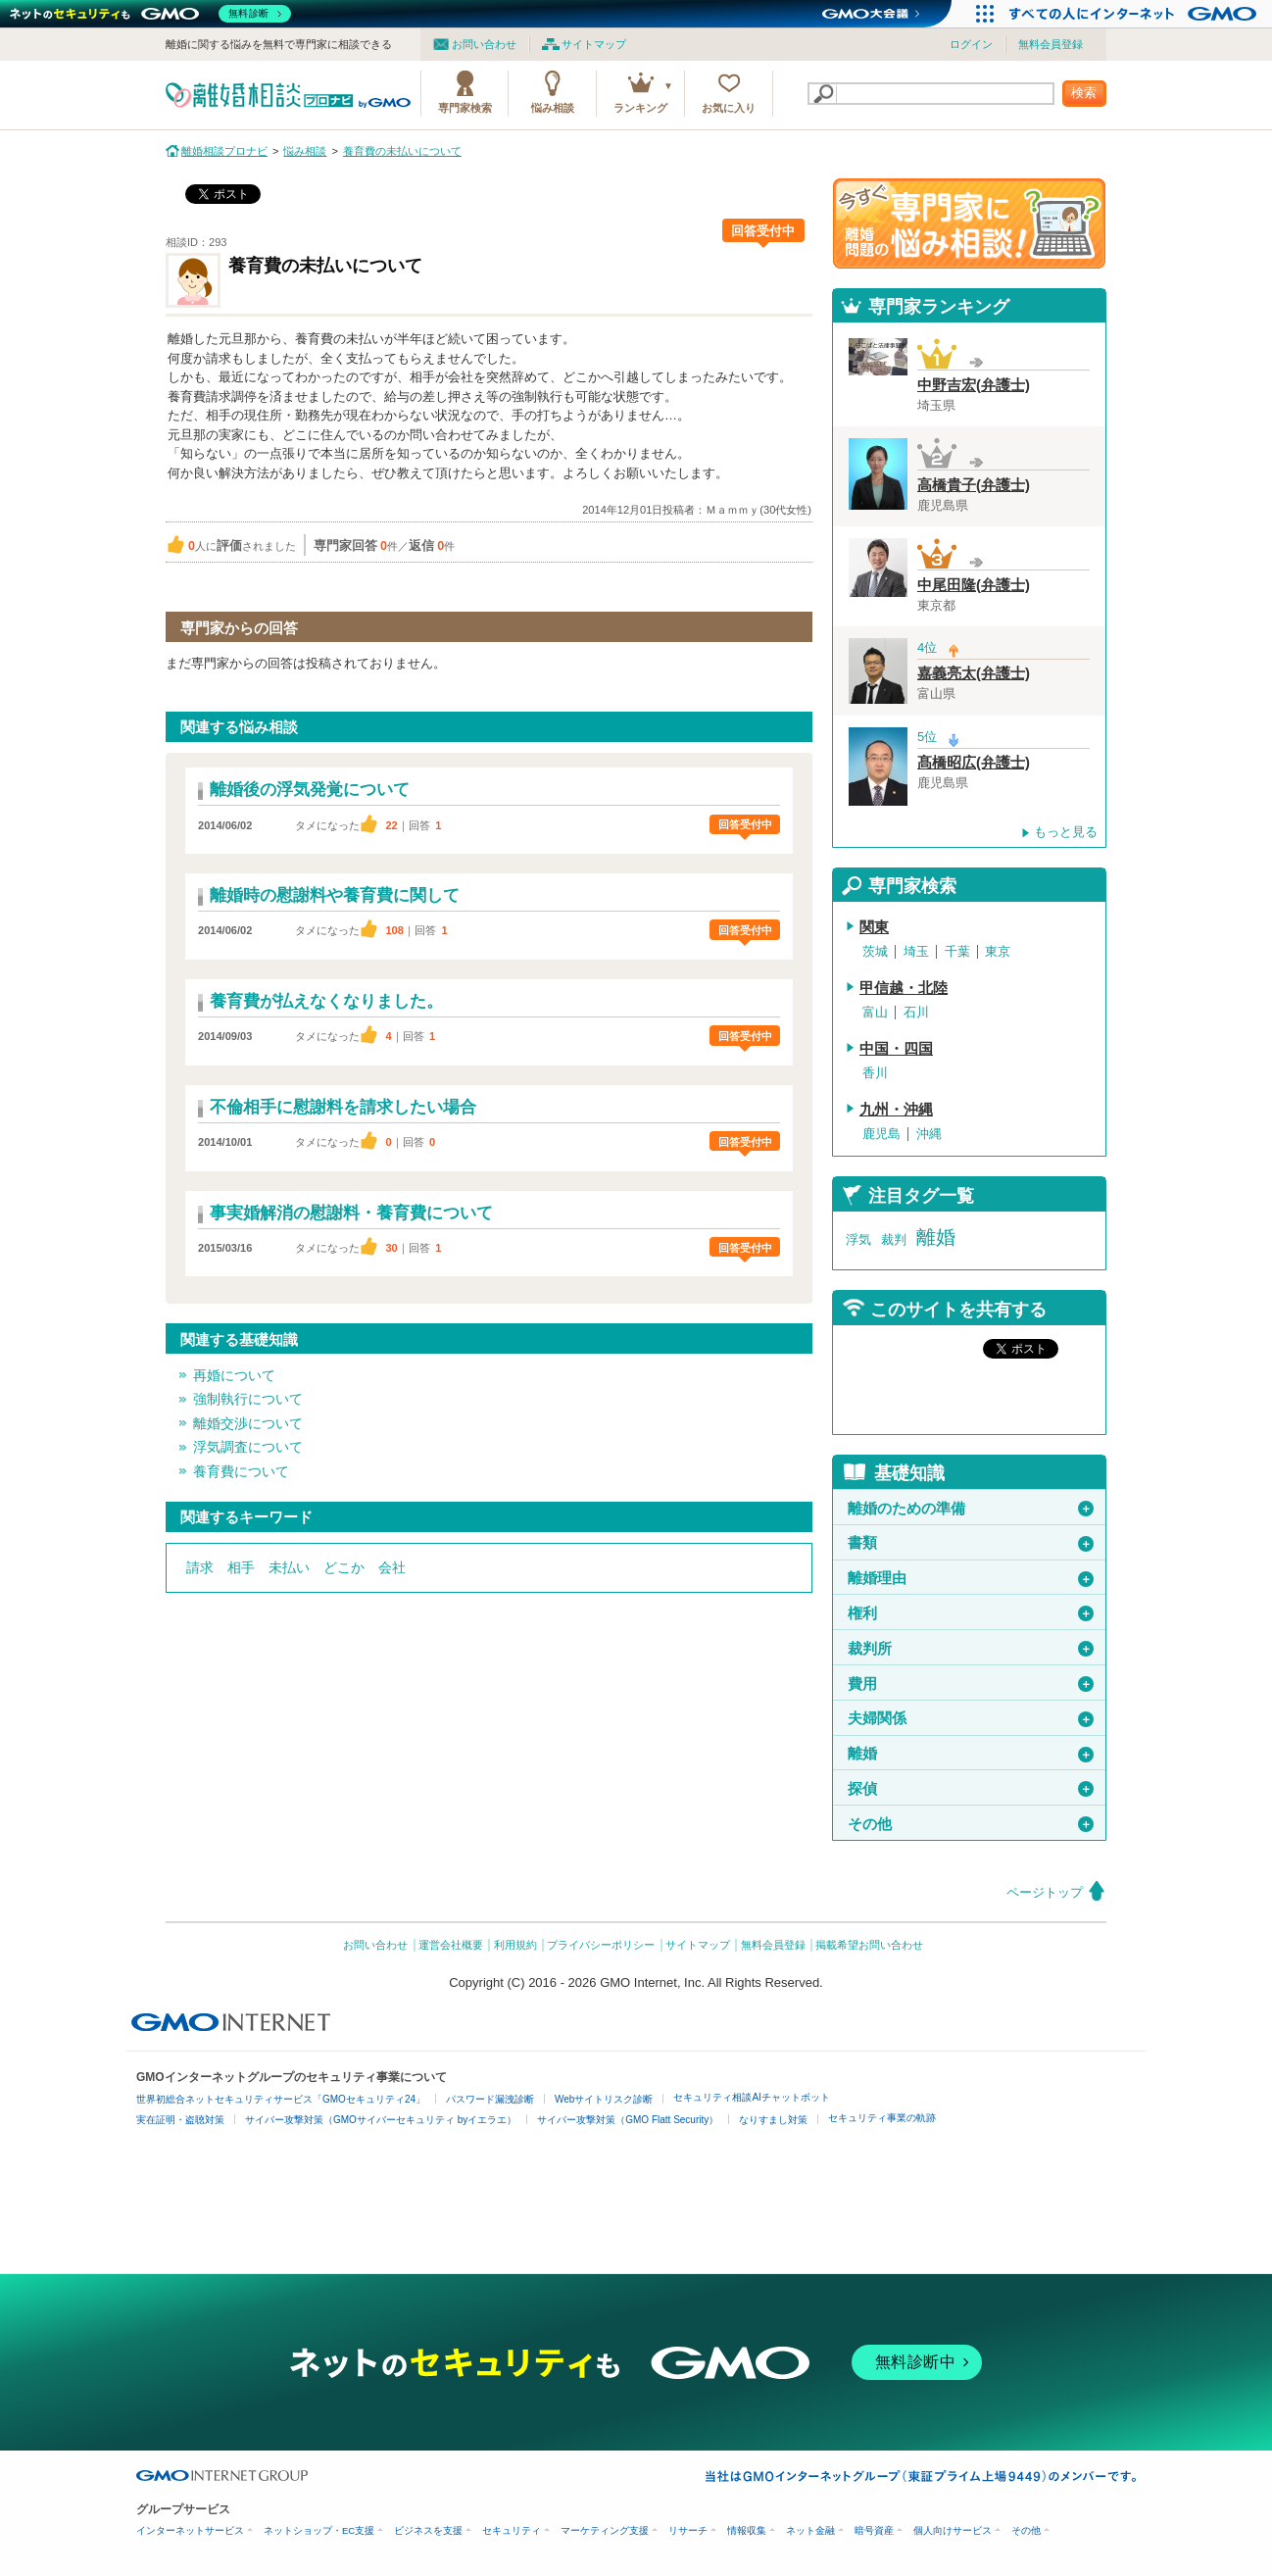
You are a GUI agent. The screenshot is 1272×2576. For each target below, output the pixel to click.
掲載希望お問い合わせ (869, 1945)
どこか (344, 1567)
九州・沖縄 (896, 1109)
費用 (971, 1684)
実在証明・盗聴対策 (180, 2119)
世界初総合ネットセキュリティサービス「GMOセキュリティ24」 (280, 2099)
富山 (875, 1012)
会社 (392, 1567)
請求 (200, 1567)
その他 (971, 1824)
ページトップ (1044, 1892)
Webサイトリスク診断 (604, 2099)
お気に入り (729, 108)
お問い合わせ (484, 44)
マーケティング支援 (605, 2530)
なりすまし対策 (773, 2119)
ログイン (971, 44)
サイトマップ (594, 44)
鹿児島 (881, 1133)
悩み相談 (552, 108)
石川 (916, 1012)
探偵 (971, 1789)
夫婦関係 (971, 1718)
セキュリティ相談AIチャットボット (751, 2097)
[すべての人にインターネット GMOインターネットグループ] (1135, 13)
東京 (997, 951)
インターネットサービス (190, 2530)
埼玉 (916, 951)
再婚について (234, 1375)
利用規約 (515, 1945)
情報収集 (746, 2530)
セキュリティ (511, 2530)
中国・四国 (896, 1049)
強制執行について (248, 1399)
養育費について (241, 1471)
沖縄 (929, 1133)
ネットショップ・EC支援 (319, 2530)
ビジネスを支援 (428, 2530)
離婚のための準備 (971, 1508)
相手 (241, 1567)
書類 (971, 1543)
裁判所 (971, 1649)
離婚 (935, 1237)
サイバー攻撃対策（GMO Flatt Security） (627, 2119)
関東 (874, 927)
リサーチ (688, 2530)
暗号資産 (874, 2530)
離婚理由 (971, 1578)
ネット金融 (810, 2530)
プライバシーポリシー (601, 1945)
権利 (971, 1613)
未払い (289, 1567)
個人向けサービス (952, 2530)
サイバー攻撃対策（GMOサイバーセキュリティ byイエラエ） (380, 2119)
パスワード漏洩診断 (490, 2099)
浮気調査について (248, 1447)
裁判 (893, 1239)
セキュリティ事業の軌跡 (882, 2117)
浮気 (858, 1239)
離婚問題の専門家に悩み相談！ (969, 223)
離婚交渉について (248, 1423)
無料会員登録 (1050, 44)
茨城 (875, 951)
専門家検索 (465, 108)
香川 (875, 1072)
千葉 (957, 951)
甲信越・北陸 (903, 988)
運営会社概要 (450, 1945)
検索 (1084, 92)
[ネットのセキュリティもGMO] (150, 13)
